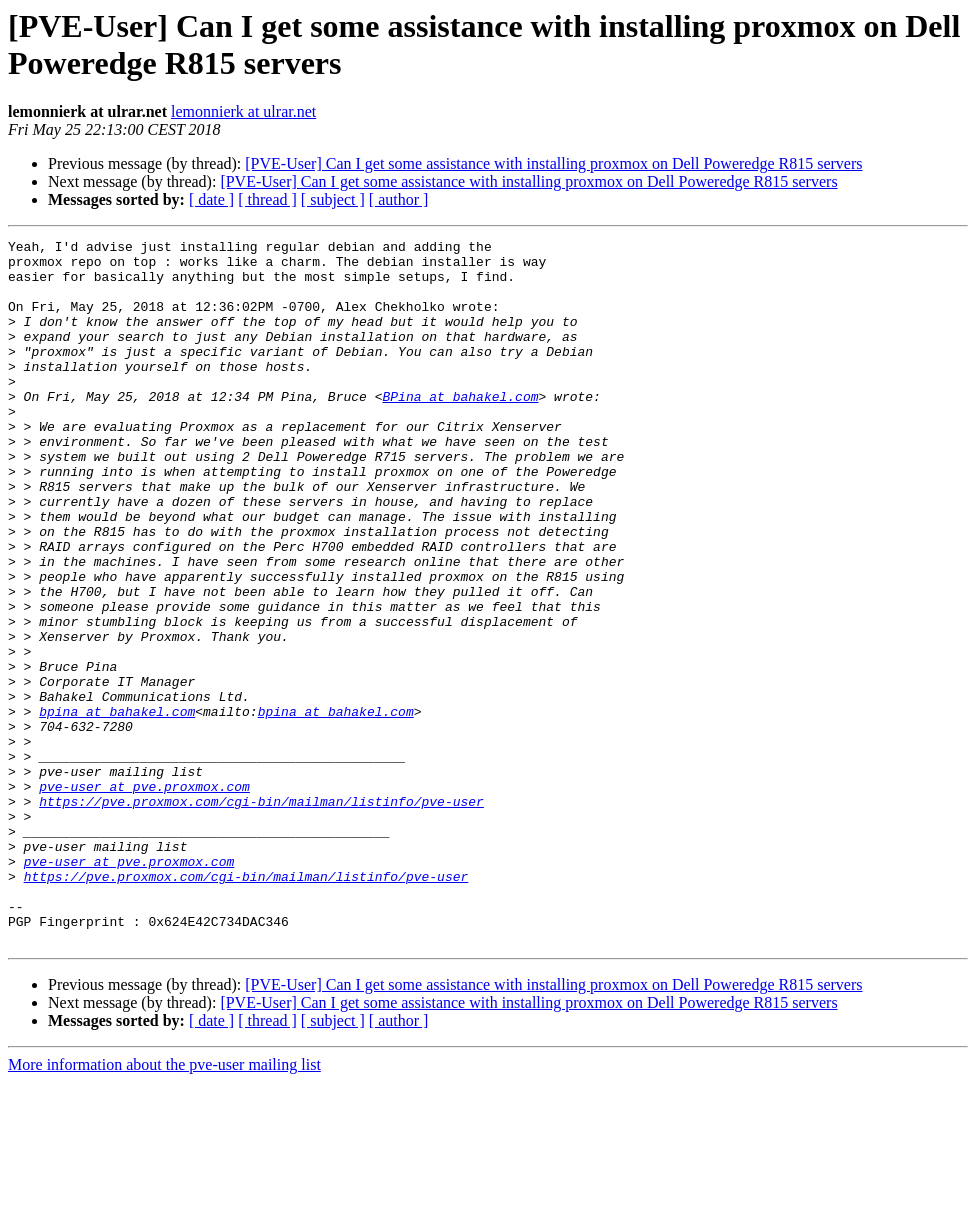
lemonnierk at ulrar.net (243, 111)
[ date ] (211, 199)
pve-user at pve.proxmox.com (144, 897)
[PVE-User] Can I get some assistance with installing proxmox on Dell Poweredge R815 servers (553, 163)
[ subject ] (333, 199)
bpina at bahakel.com (117, 807)
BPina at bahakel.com (460, 429)
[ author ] (399, 199)
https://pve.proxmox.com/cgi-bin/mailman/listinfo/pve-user (261, 915)
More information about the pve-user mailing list (164, 1205)
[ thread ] (267, 199)
